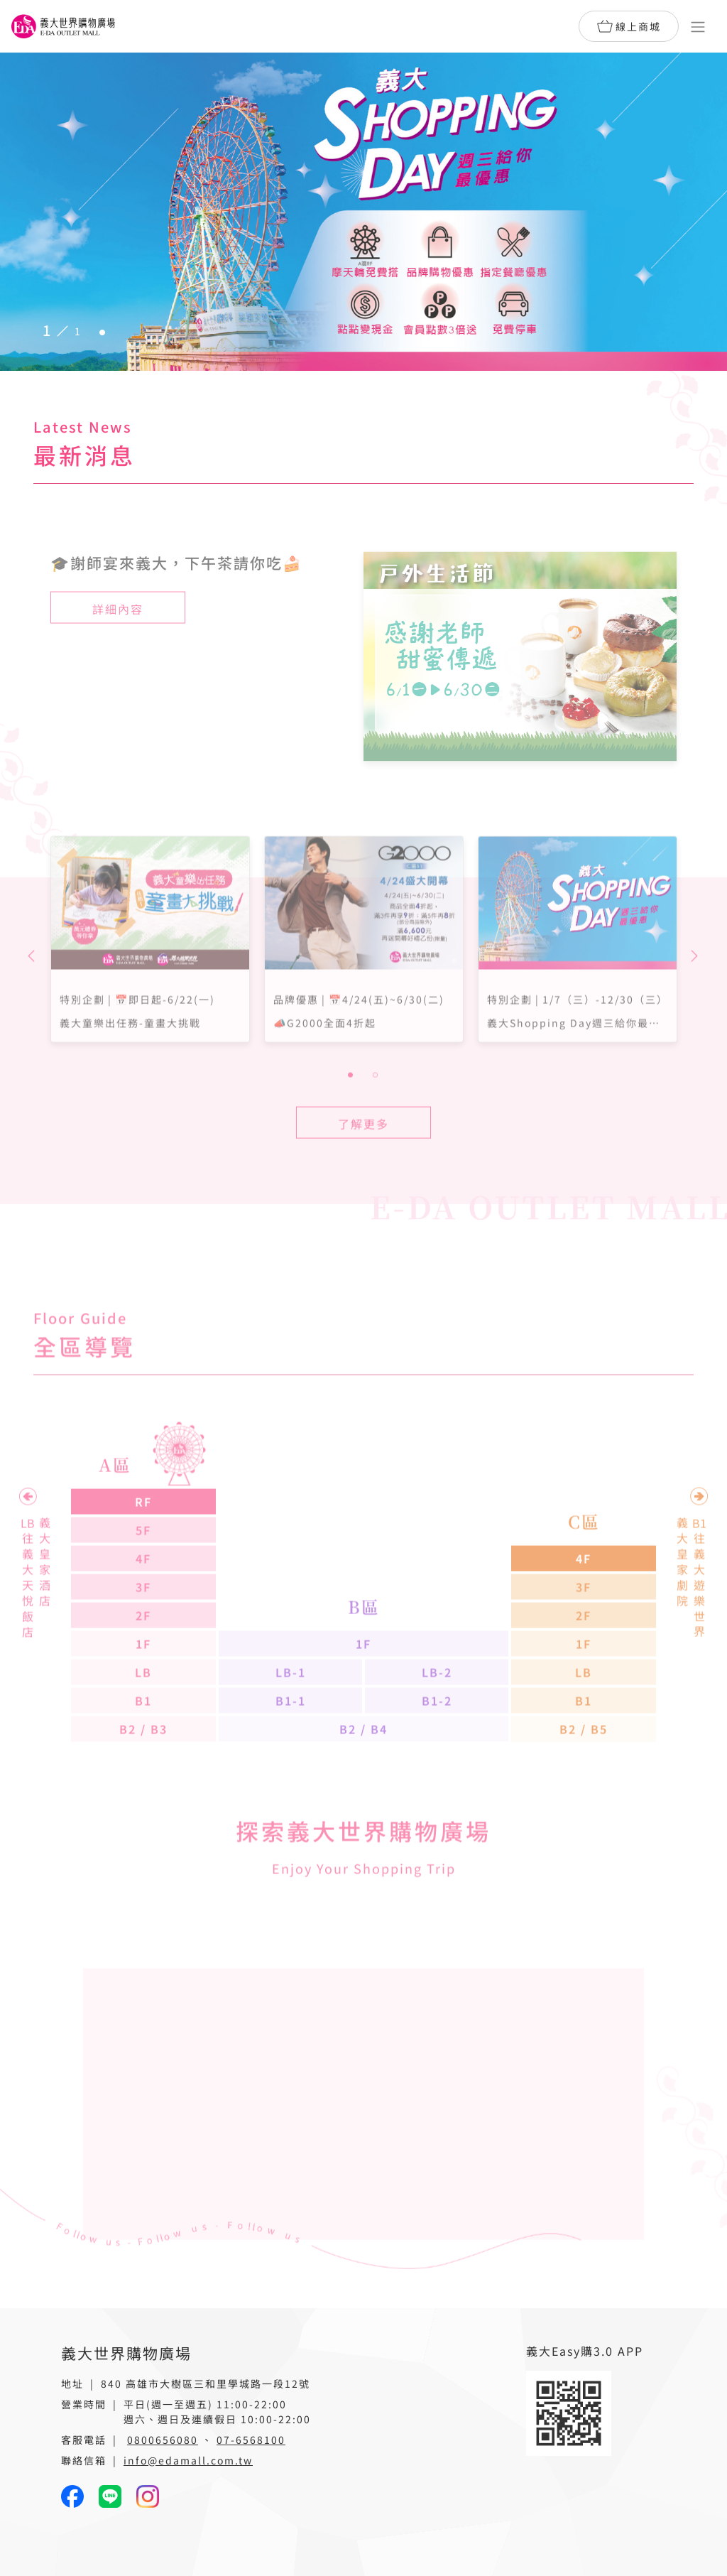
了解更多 (363, 1164)
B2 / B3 (143, 1769)
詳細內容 (117, 648)
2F (143, 1656)
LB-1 (290, 1712)
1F (143, 1684)
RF (143, 1542)
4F (143, 1599)
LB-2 (437, 1712)
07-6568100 (251, 2439)
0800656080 (162, 2439)
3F (143, 1627)
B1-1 (290, 1741)
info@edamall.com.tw (188, 2460)
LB (143, 1712)
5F (143, 1570)
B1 (143, 1741)
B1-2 (437, 1741)
